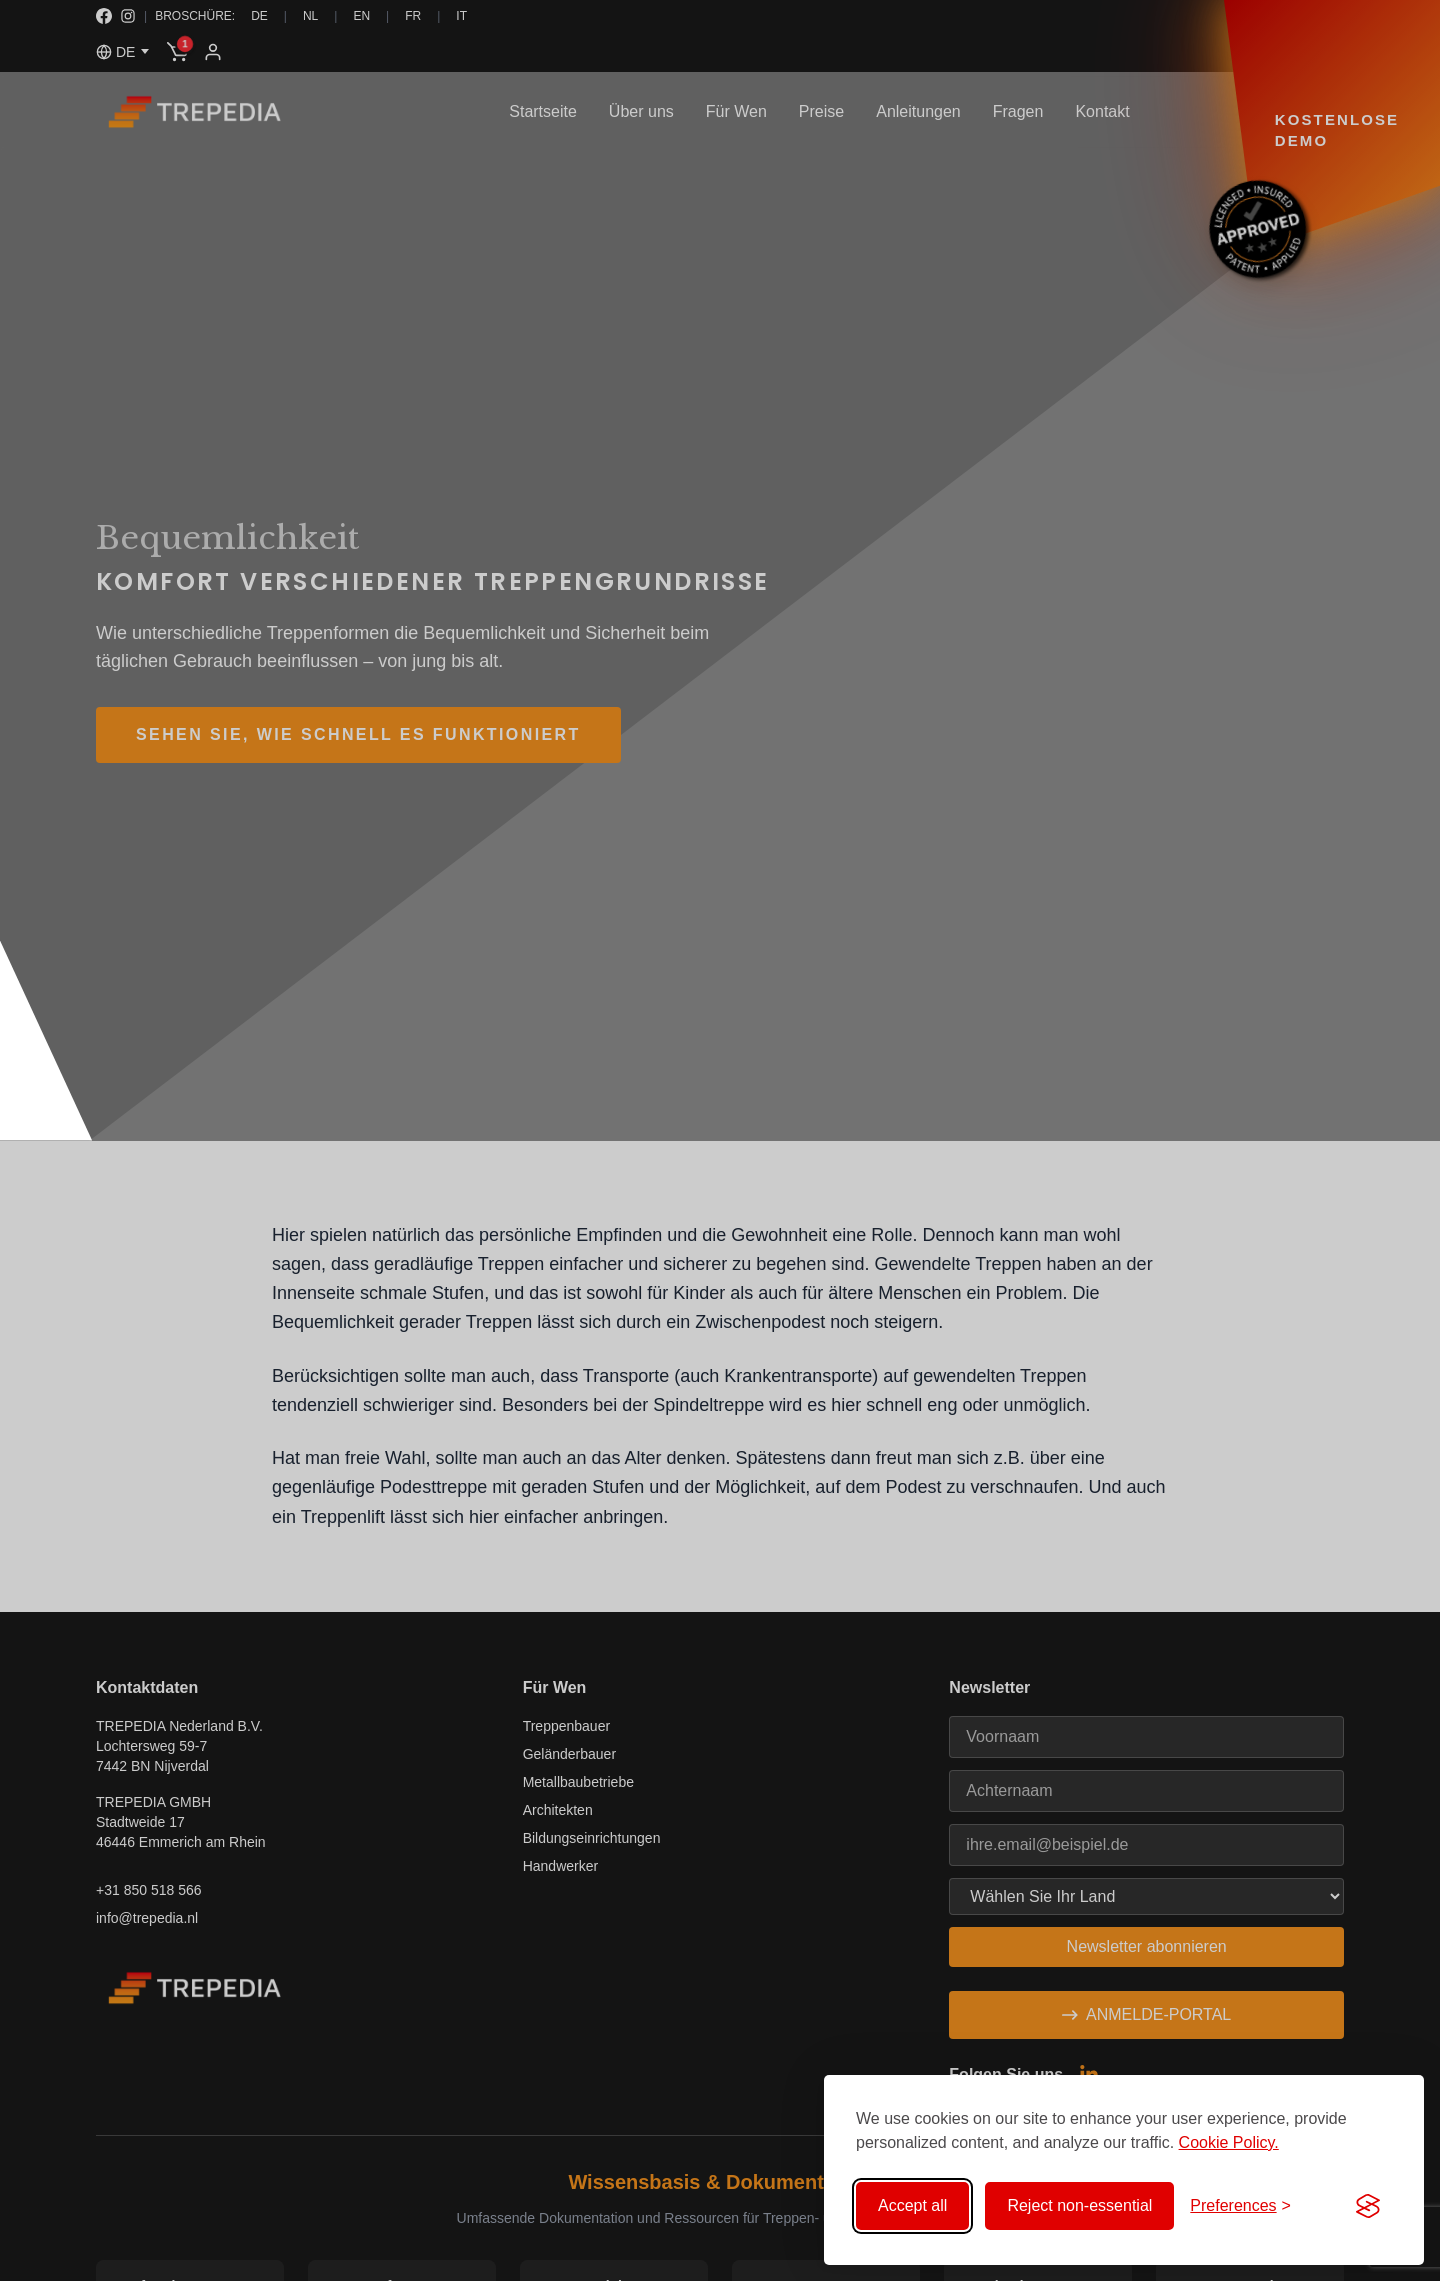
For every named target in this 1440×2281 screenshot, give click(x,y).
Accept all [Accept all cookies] (912, 2205)
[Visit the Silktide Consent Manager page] (1368, 2206)
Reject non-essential (1079, 2205)
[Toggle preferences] (1240, 2206)
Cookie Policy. (1229, 2142)
